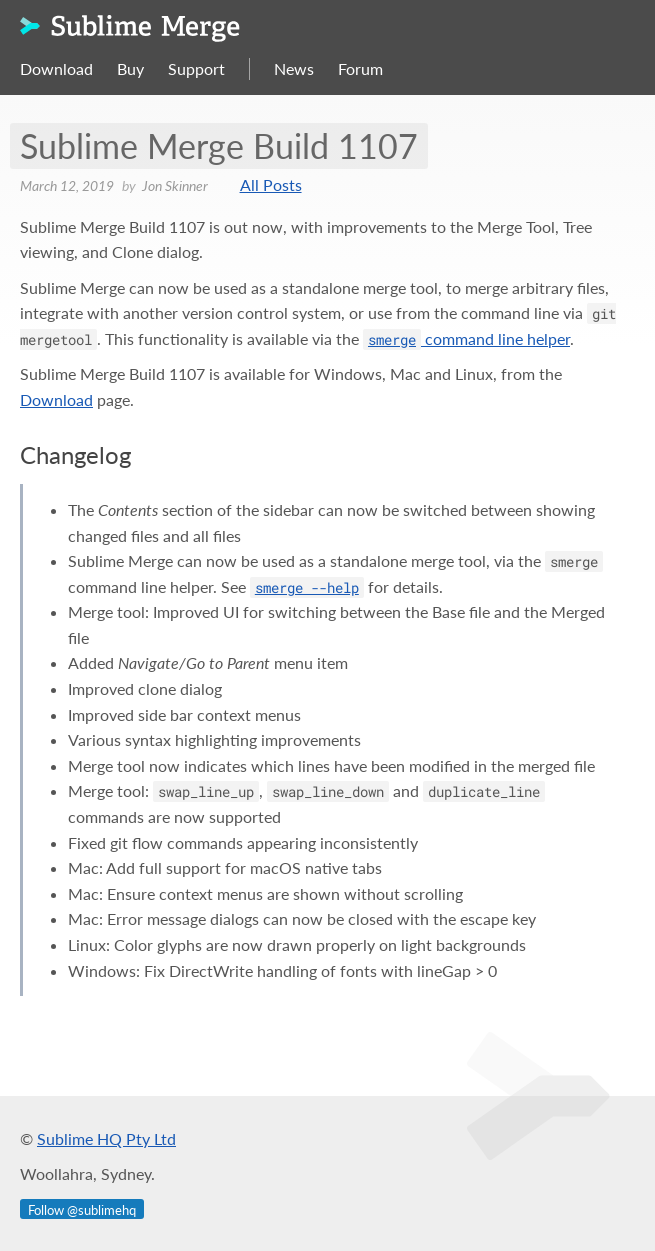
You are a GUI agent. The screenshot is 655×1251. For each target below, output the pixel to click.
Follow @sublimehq (82, 1210)
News (294, 68)
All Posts (271, 184)
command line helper (466, 338)
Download (56, 68)
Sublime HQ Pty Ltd (106, 1138)
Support (196, 68)
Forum (360, 68)
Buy (130, 68)
